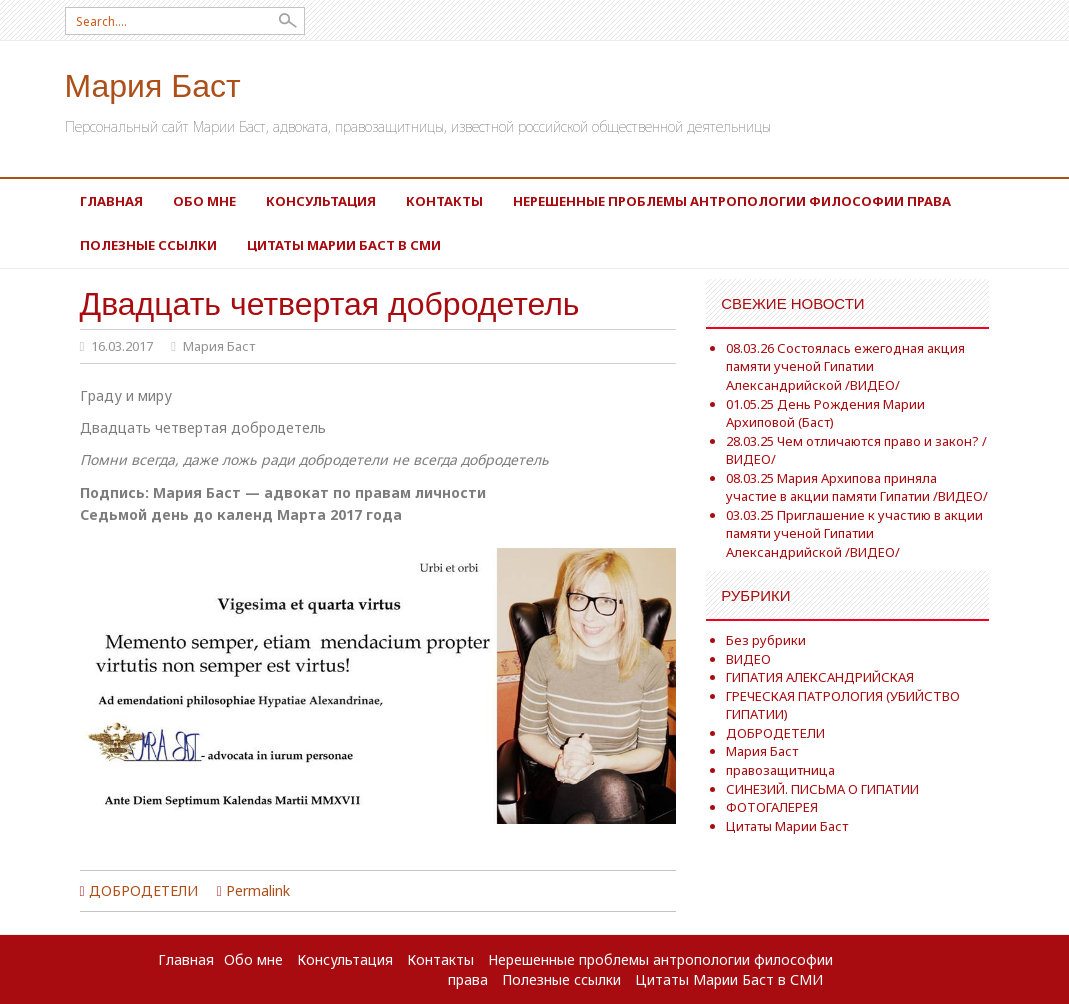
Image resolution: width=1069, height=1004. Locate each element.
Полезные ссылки (148, 245)
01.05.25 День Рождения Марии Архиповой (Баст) (825, 413)
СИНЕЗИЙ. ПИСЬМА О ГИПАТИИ (822, 789)
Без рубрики (766, 640)
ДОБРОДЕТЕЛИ (143, 890)
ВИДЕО (748, 659)
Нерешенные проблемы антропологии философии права (732, 201)
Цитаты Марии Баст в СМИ (344, 245)
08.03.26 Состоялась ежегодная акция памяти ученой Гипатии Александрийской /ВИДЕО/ (845, 366)
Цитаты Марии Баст (787, 826)
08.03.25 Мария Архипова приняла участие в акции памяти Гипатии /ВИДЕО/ (857, 487)
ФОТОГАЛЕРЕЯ (772, 807)
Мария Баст (153, 83)
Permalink (258, 890)
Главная (111, 201)
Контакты (444, 201)
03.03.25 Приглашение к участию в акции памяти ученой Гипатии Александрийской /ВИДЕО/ (854, 533)
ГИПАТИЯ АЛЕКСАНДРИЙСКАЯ (820, 677)
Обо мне (204, 201)
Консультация (321, 201)
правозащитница (780, 770)
